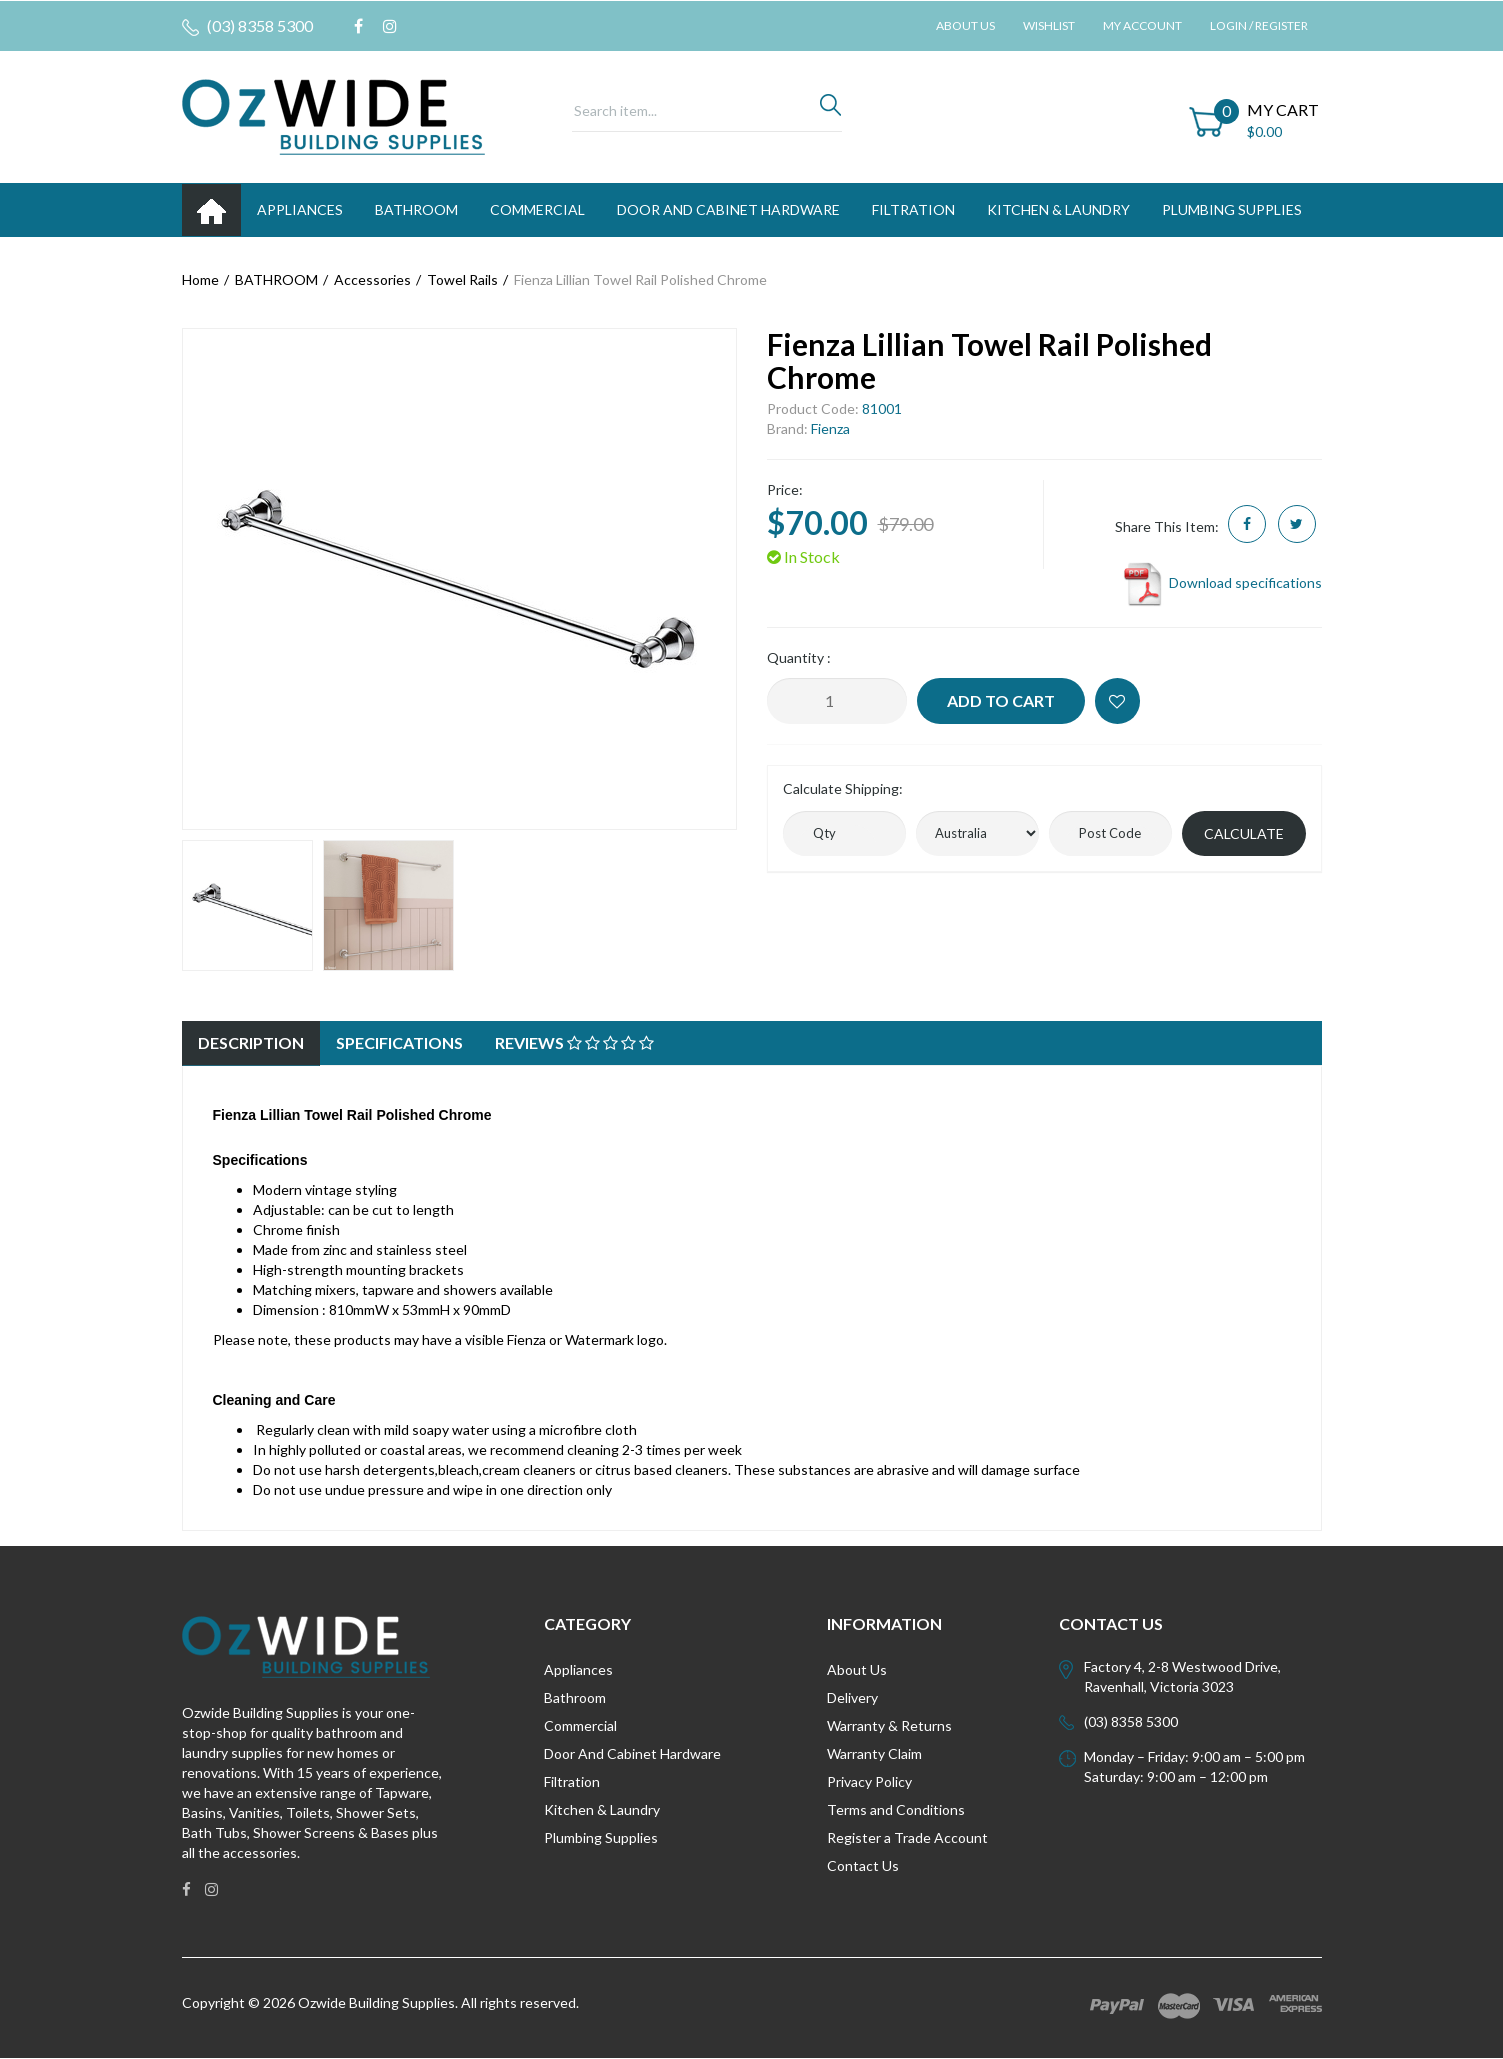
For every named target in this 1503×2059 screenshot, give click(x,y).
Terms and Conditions (896, 1809)
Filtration (572, 1781)
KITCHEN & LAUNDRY (1058, 209)
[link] (358, 26)
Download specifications (1221, 582)
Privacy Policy (869, 1781)
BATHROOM (416, 209)
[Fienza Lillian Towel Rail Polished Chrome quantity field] (837, 701)
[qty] (844, 833)
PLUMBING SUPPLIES (1232, 209)
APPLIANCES (300, 209)
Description (251, 1042)
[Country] (977, 833)
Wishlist (1049, 25)
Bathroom (575, 1697)
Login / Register (1259, 25)
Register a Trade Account (907, 1837)
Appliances (578, 1669)
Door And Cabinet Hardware (632, 1753)
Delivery (852, 1697)
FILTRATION (913, 209)
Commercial (537, 209)
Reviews (574, 1042)
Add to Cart (1001, 700)
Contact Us (863, 1865)
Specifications (399, 1042)
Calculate (1244, 833)
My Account (1142, 25)
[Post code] (1110, 833)
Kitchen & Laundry (602, 1809)
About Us (965, 25)
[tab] (251, 1043)
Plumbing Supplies (601, 1837)
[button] (1117, 701)
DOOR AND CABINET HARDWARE (728, 209)
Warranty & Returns (889, 1725)
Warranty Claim (874, 1753)
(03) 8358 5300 (247, 26)
